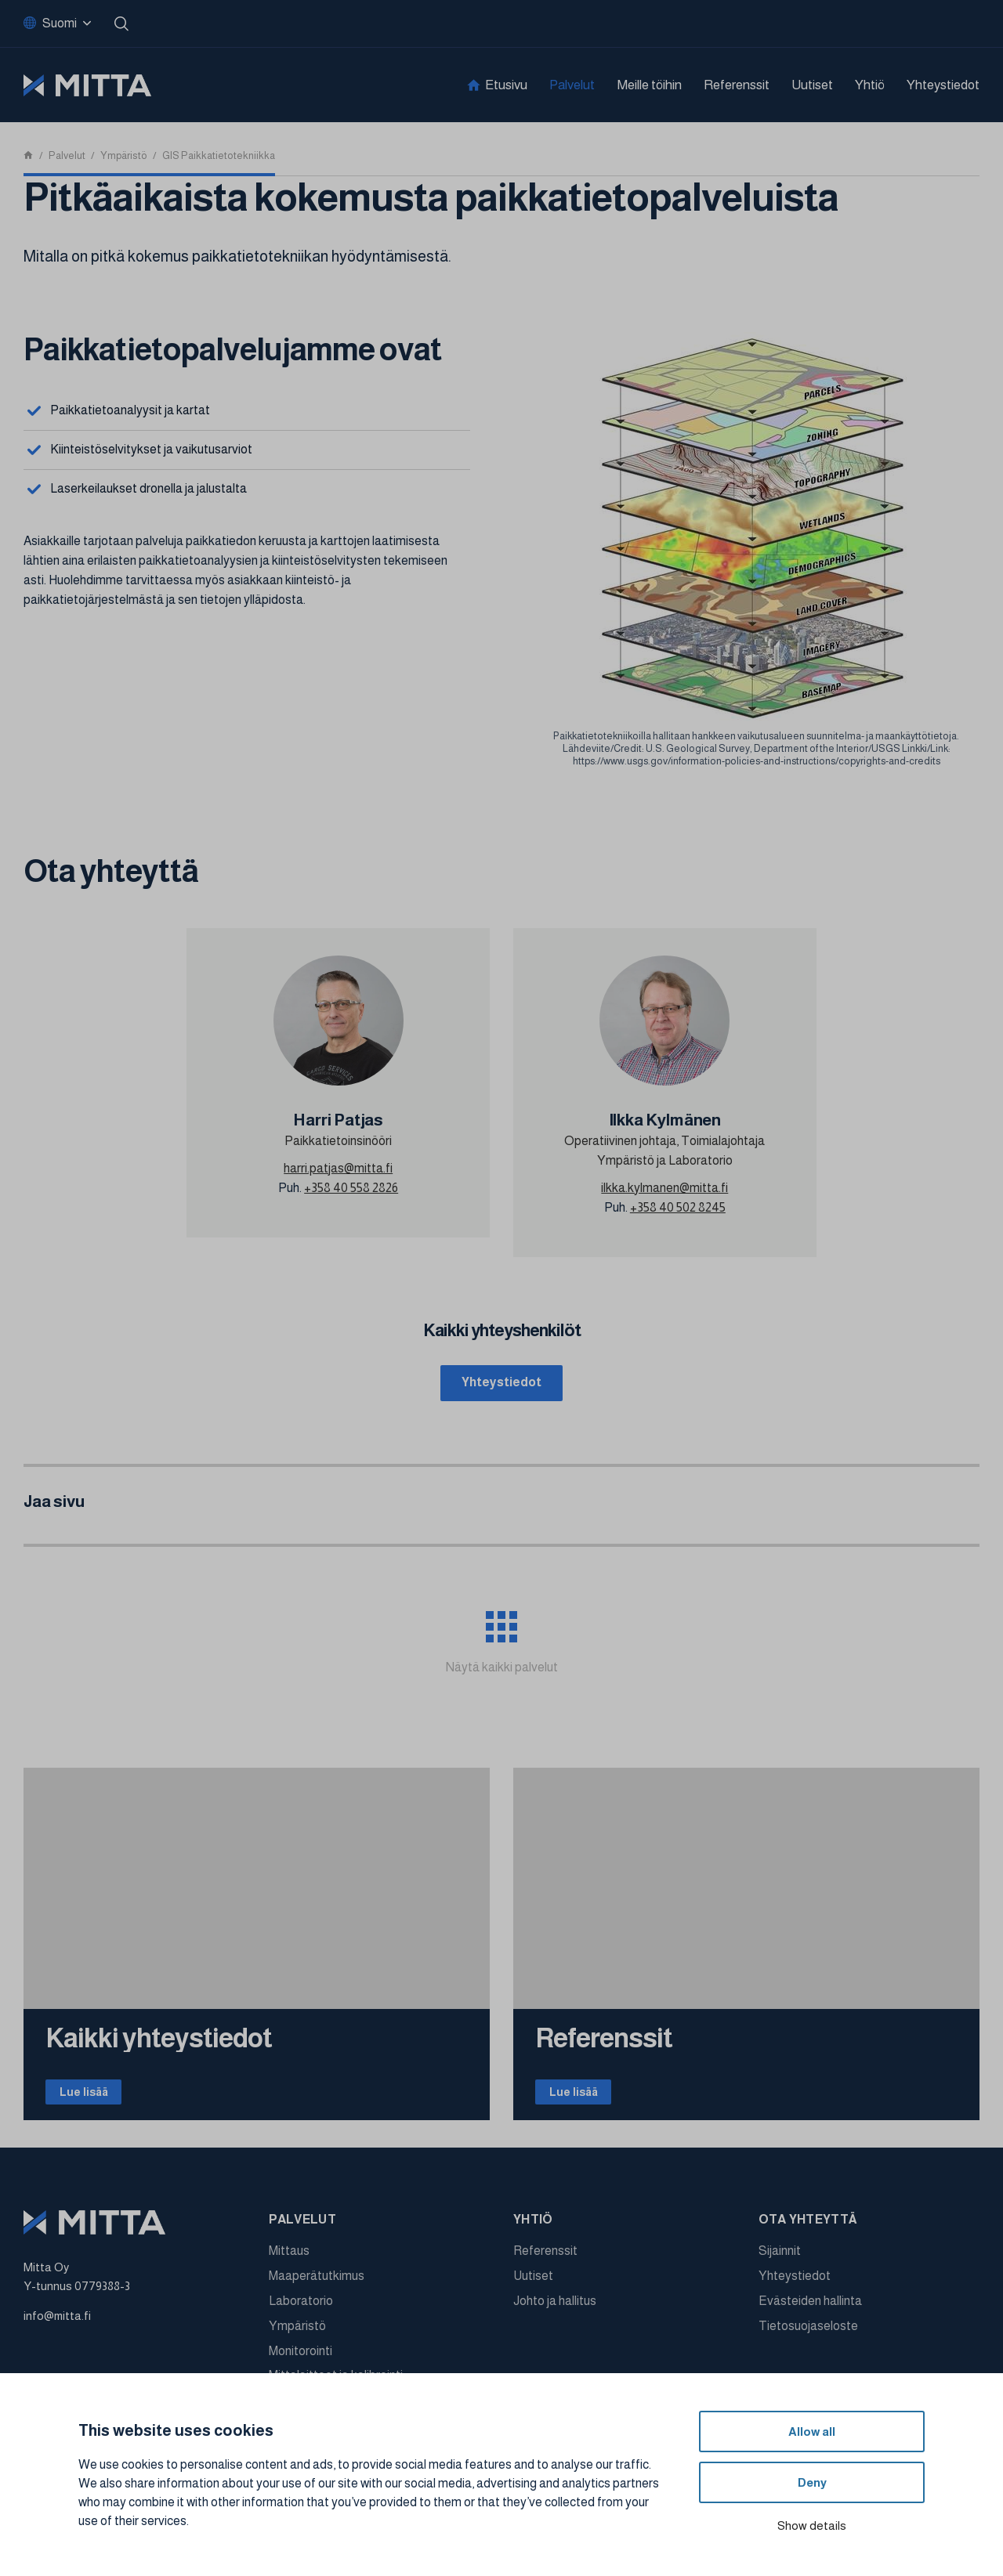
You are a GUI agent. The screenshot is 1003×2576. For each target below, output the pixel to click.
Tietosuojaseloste (808, 2332)
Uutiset (812, 85)
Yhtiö (870, 85)
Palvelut (572, 85)
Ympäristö (297, 2332)
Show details (811, 2525)
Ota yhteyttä (808, 2227)
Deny (812, 2482)
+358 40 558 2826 (351, 1187)
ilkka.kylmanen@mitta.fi (664, 1187)
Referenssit (736, 85)
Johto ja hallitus (554, 2308)
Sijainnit (780, 2258)
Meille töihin (649, 85)
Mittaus (289, 2258)
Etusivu (506, 85)
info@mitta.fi (57, 2323)
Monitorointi (300, 2358)
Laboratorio (301, 2308)
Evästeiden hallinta (810, 2308)
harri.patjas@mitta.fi (338, 1168)
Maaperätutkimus (316, 2283)
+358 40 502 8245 (678, 1207)
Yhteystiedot (943, 85)
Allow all (811, 2431)
